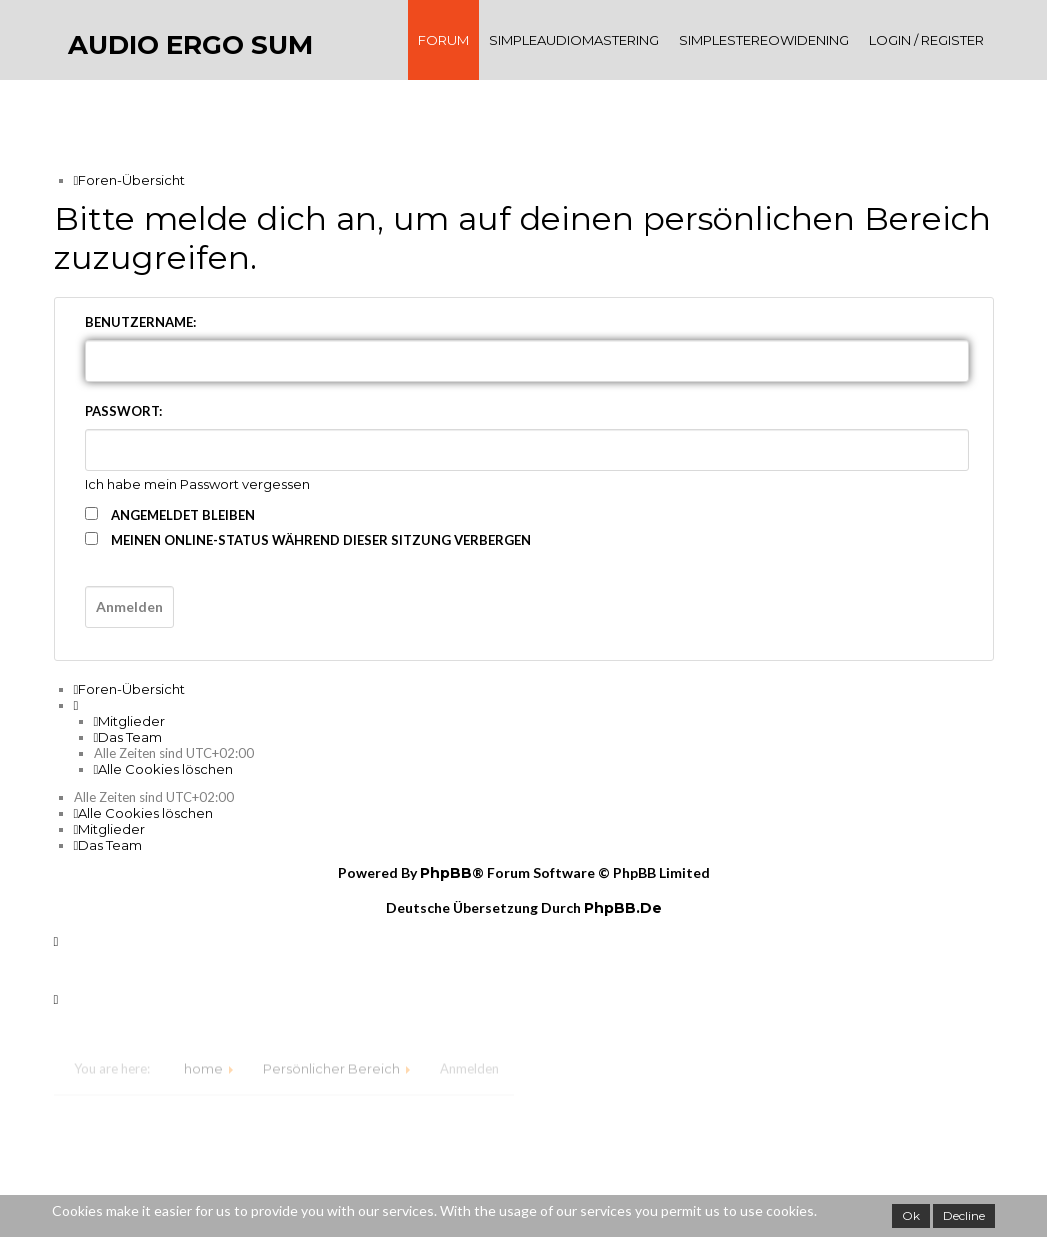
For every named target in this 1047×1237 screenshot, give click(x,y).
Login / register (926, 40)
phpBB (446, 873)
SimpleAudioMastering (574, 40)
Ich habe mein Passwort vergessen (197, 484)
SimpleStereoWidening (764, 40)
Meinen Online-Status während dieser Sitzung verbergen (308, 540)
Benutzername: (140, 322)
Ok (911, 1215)
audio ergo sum (190, 45)
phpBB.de (623, 908)
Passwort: (123, 411)
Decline (964, 1215)
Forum (443, 40)
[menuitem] (130, 721)
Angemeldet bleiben (170, 515)
